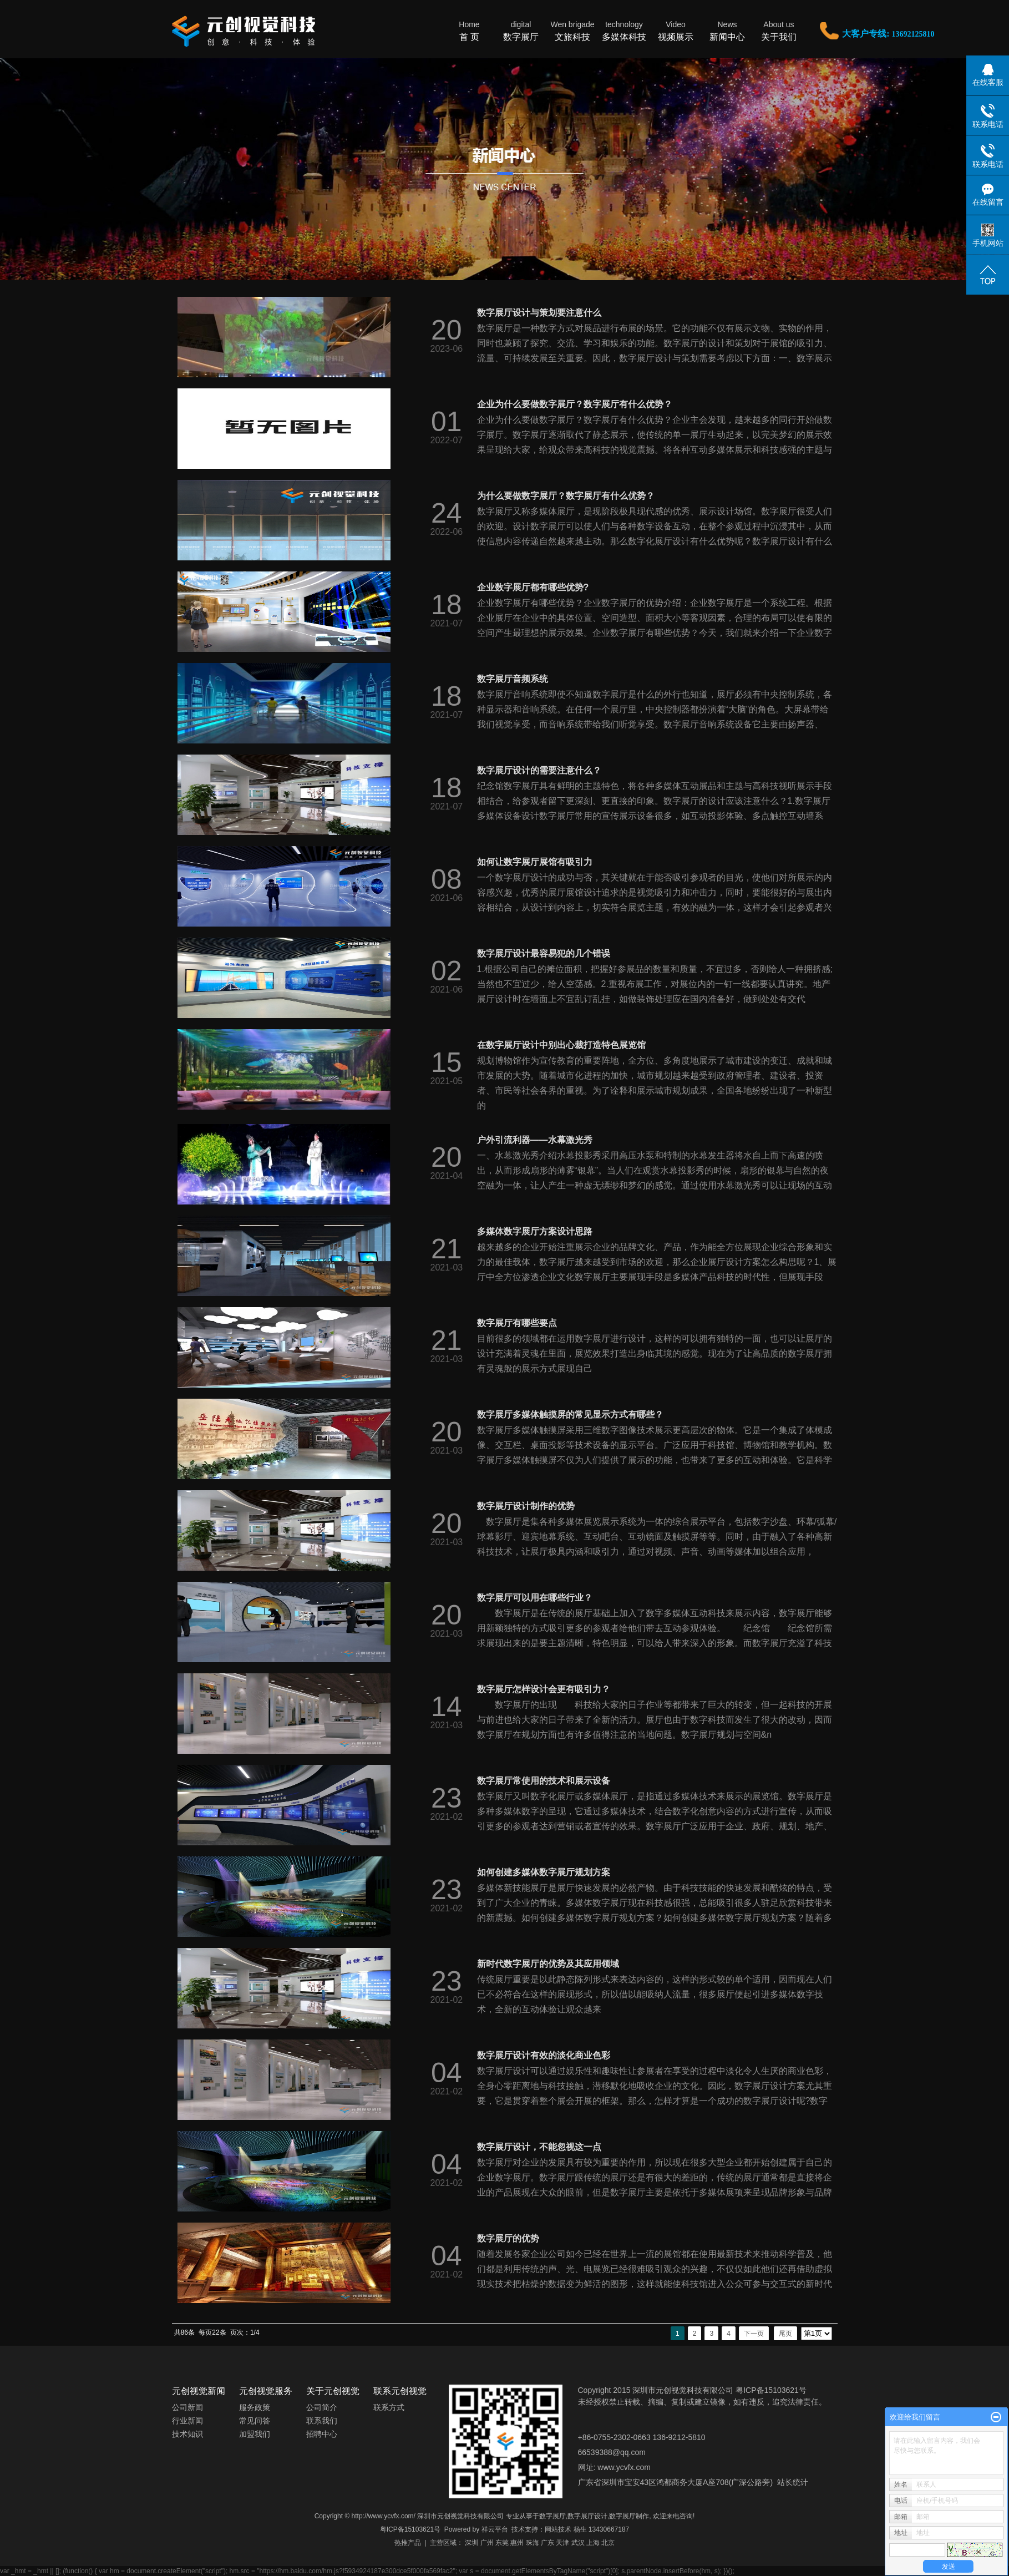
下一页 (754, 2333)
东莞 (502, 2543)
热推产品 (407, 2543)
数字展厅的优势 (508, 2238)
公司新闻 (187, 2407)
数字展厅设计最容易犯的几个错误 (543, 953)
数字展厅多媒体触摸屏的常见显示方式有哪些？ (570, 1414)
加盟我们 (254, 2434)
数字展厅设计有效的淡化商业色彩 (543, 2055)
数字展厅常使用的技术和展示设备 (543, 1780)
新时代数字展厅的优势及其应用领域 (548, 1963)
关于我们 (779, 30)
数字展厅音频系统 (512, 679)
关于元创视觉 (332, 2391)
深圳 (471, 2543)
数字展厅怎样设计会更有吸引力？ (543, 1689)
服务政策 (254, 2407)
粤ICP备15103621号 (410, 2529)
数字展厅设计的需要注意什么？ (539, 770)
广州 (487, 2543)
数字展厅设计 (587, 2516)
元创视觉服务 (265, 2391)
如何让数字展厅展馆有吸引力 (534, 862)
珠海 (532, 2543)
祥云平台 (494, 2529)
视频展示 (676, 30)
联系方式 (388, 2407)
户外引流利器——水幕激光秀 (534, 1140)
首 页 (469, 30)
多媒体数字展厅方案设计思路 (534, 1231)
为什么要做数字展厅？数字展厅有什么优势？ (566, 495)
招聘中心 (321, 2434)
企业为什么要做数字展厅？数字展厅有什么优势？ (574, 404)
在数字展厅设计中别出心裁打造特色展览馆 (561, 1045)
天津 (562, 2543)
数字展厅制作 (629, 2516)
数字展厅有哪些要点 (517, 1323)
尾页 (785, 2333)
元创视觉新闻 (198, 2391)
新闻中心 (727, 30)
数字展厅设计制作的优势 (526, 1506)
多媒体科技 (624, 30)
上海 (593, 2543)
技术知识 (187, 2434)
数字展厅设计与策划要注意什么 (539, 312)
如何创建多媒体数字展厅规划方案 (543, 1872)
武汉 (578, 2543)
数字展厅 (521, 30)
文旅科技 (573, 30)
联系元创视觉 (400, 2391)
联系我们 (321, 2420)
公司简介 (321, 2407)
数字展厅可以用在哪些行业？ (534, 1597)
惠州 (517, 2543)
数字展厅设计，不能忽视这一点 (539, 2147)
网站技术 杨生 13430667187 (587, 2529)
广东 (547, 2543)
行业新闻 (187, 2420)
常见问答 (254, 2420)
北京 (608, 2543)
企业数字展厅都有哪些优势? (533, 587)
